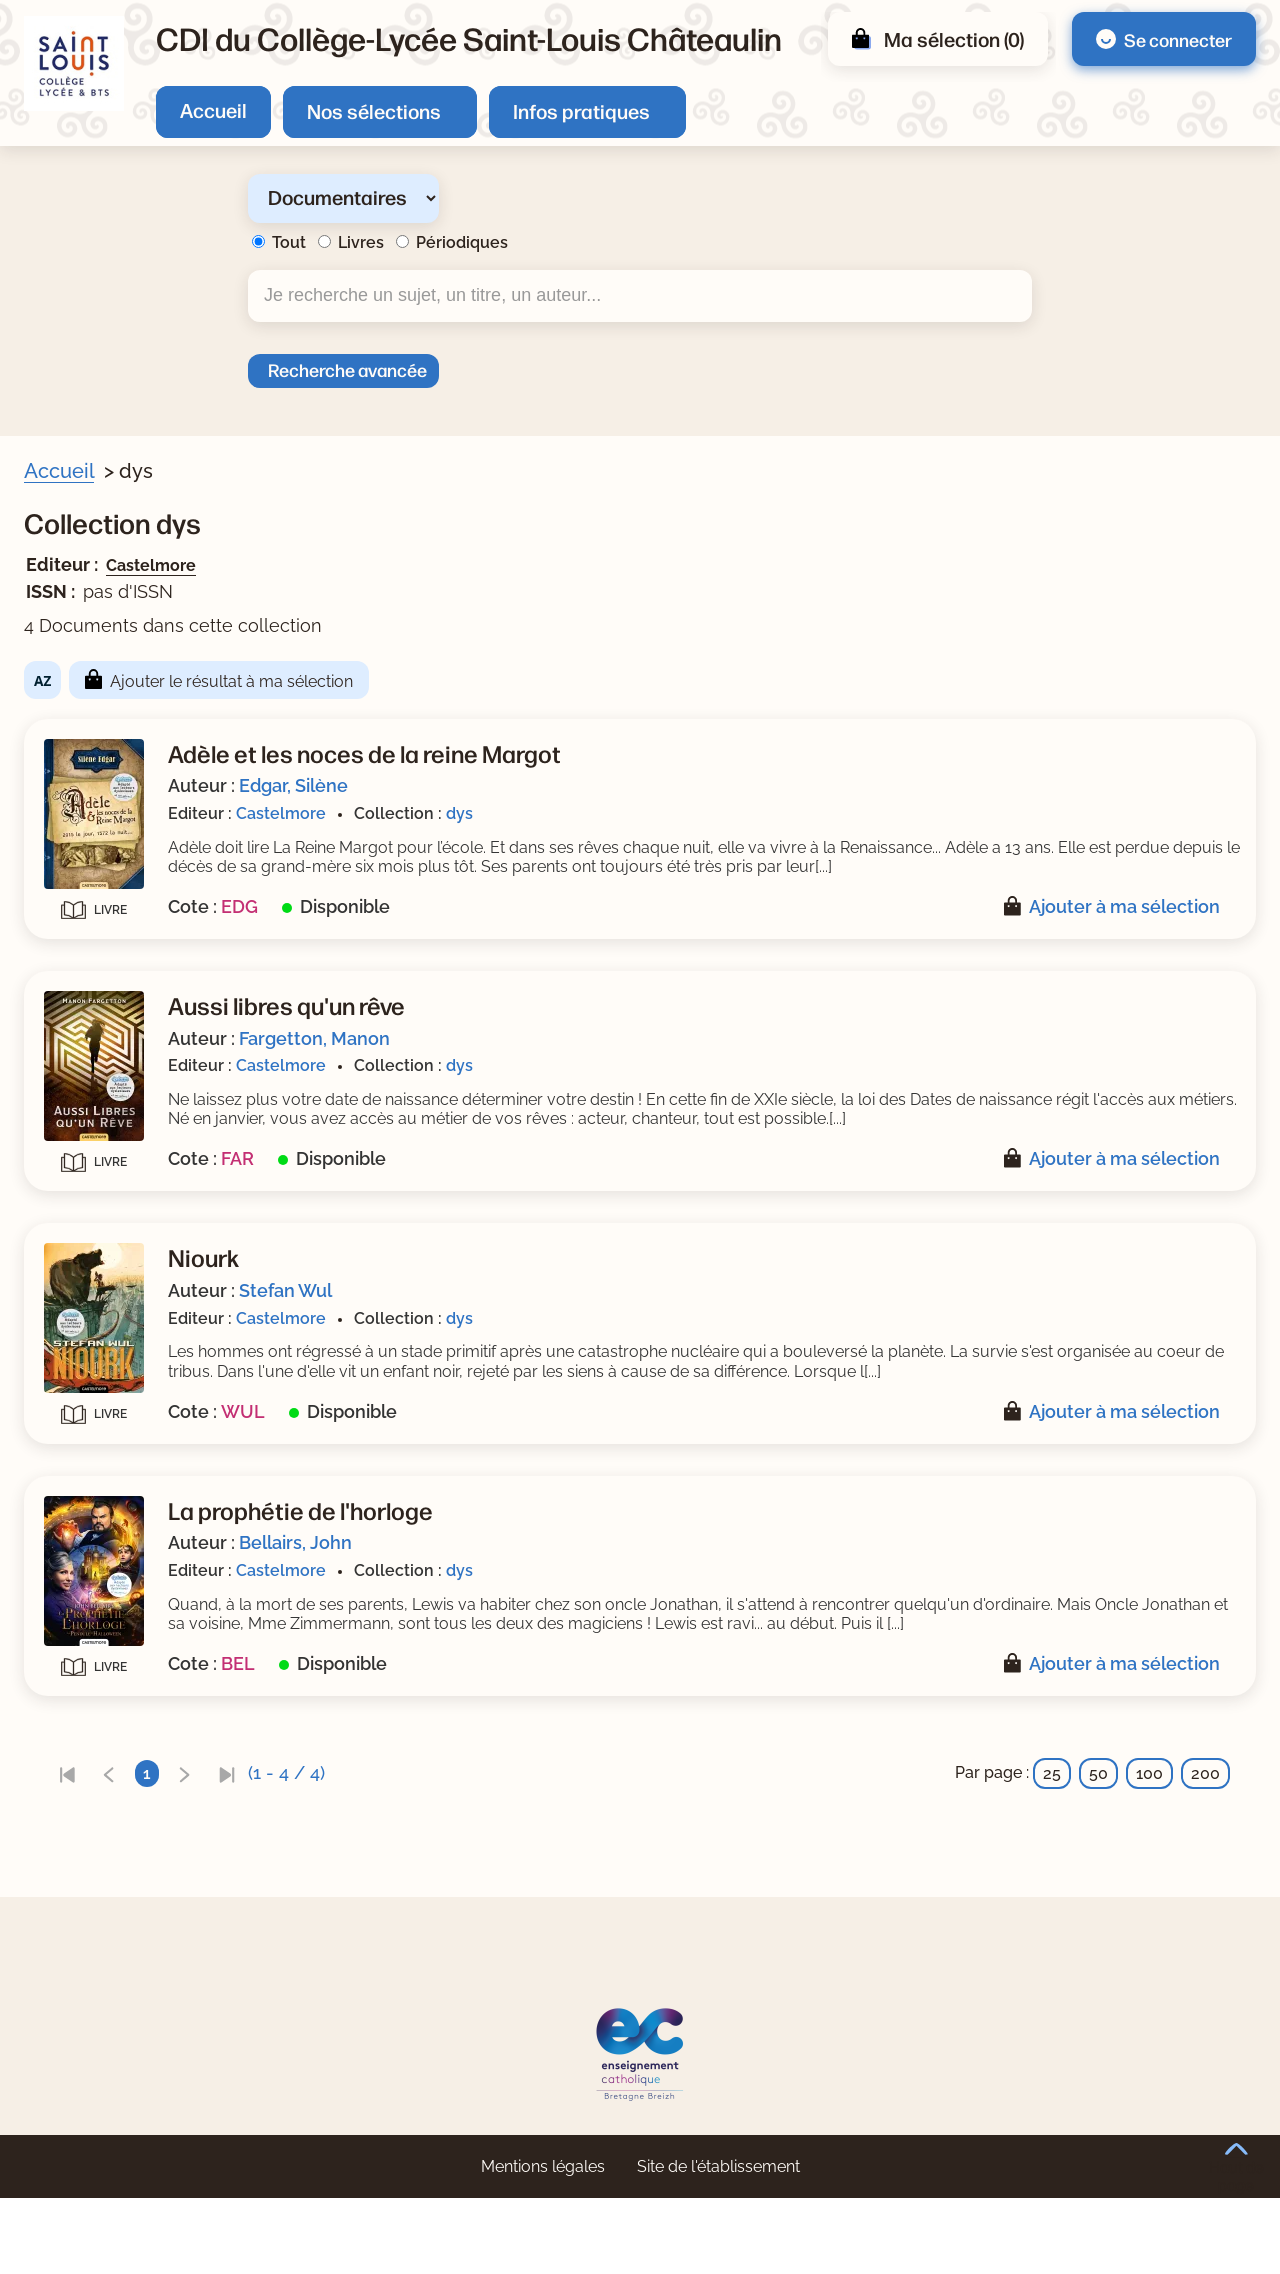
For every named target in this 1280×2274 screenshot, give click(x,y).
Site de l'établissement (718, 2242)
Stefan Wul (673, 1328)
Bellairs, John (683, 1600)
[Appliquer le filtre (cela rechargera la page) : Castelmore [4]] (139, 1000)
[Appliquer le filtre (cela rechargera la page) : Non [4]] (108, 696)
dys (847, 813)
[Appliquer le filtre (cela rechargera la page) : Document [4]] (135, 627)
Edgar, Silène (681, 785)
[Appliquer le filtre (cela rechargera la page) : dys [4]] (105, 930)
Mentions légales (543, 2242)
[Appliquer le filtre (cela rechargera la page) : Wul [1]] (105, 861)
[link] (455, 1850)
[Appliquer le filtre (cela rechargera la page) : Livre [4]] (111, 1069)
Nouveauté (92, 667)
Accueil (213, 109)
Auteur (75, 737)
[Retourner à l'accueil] (74, 63)
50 (1098, 1850)
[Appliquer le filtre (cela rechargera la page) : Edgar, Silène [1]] (143, 797)
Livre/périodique (112, 597)
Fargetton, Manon (702, 1057)
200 (1205, 1850)
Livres (361, 242)
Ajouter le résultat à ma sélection (619, 681)
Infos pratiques (581, 110)
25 (1052, 1850)
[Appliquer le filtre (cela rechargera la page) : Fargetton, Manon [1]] (164, 829)
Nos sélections (374, 110)
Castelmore (539, 565)
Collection (88, 901)
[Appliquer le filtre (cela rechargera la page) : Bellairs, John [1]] (145, 766)
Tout (289, 242)
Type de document (120, 1040)
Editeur (76, 970)
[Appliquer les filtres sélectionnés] (96, 1123)
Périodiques (462, 242)
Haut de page (1236, 2168)
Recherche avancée (347, 369)
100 (1149, 1850)
